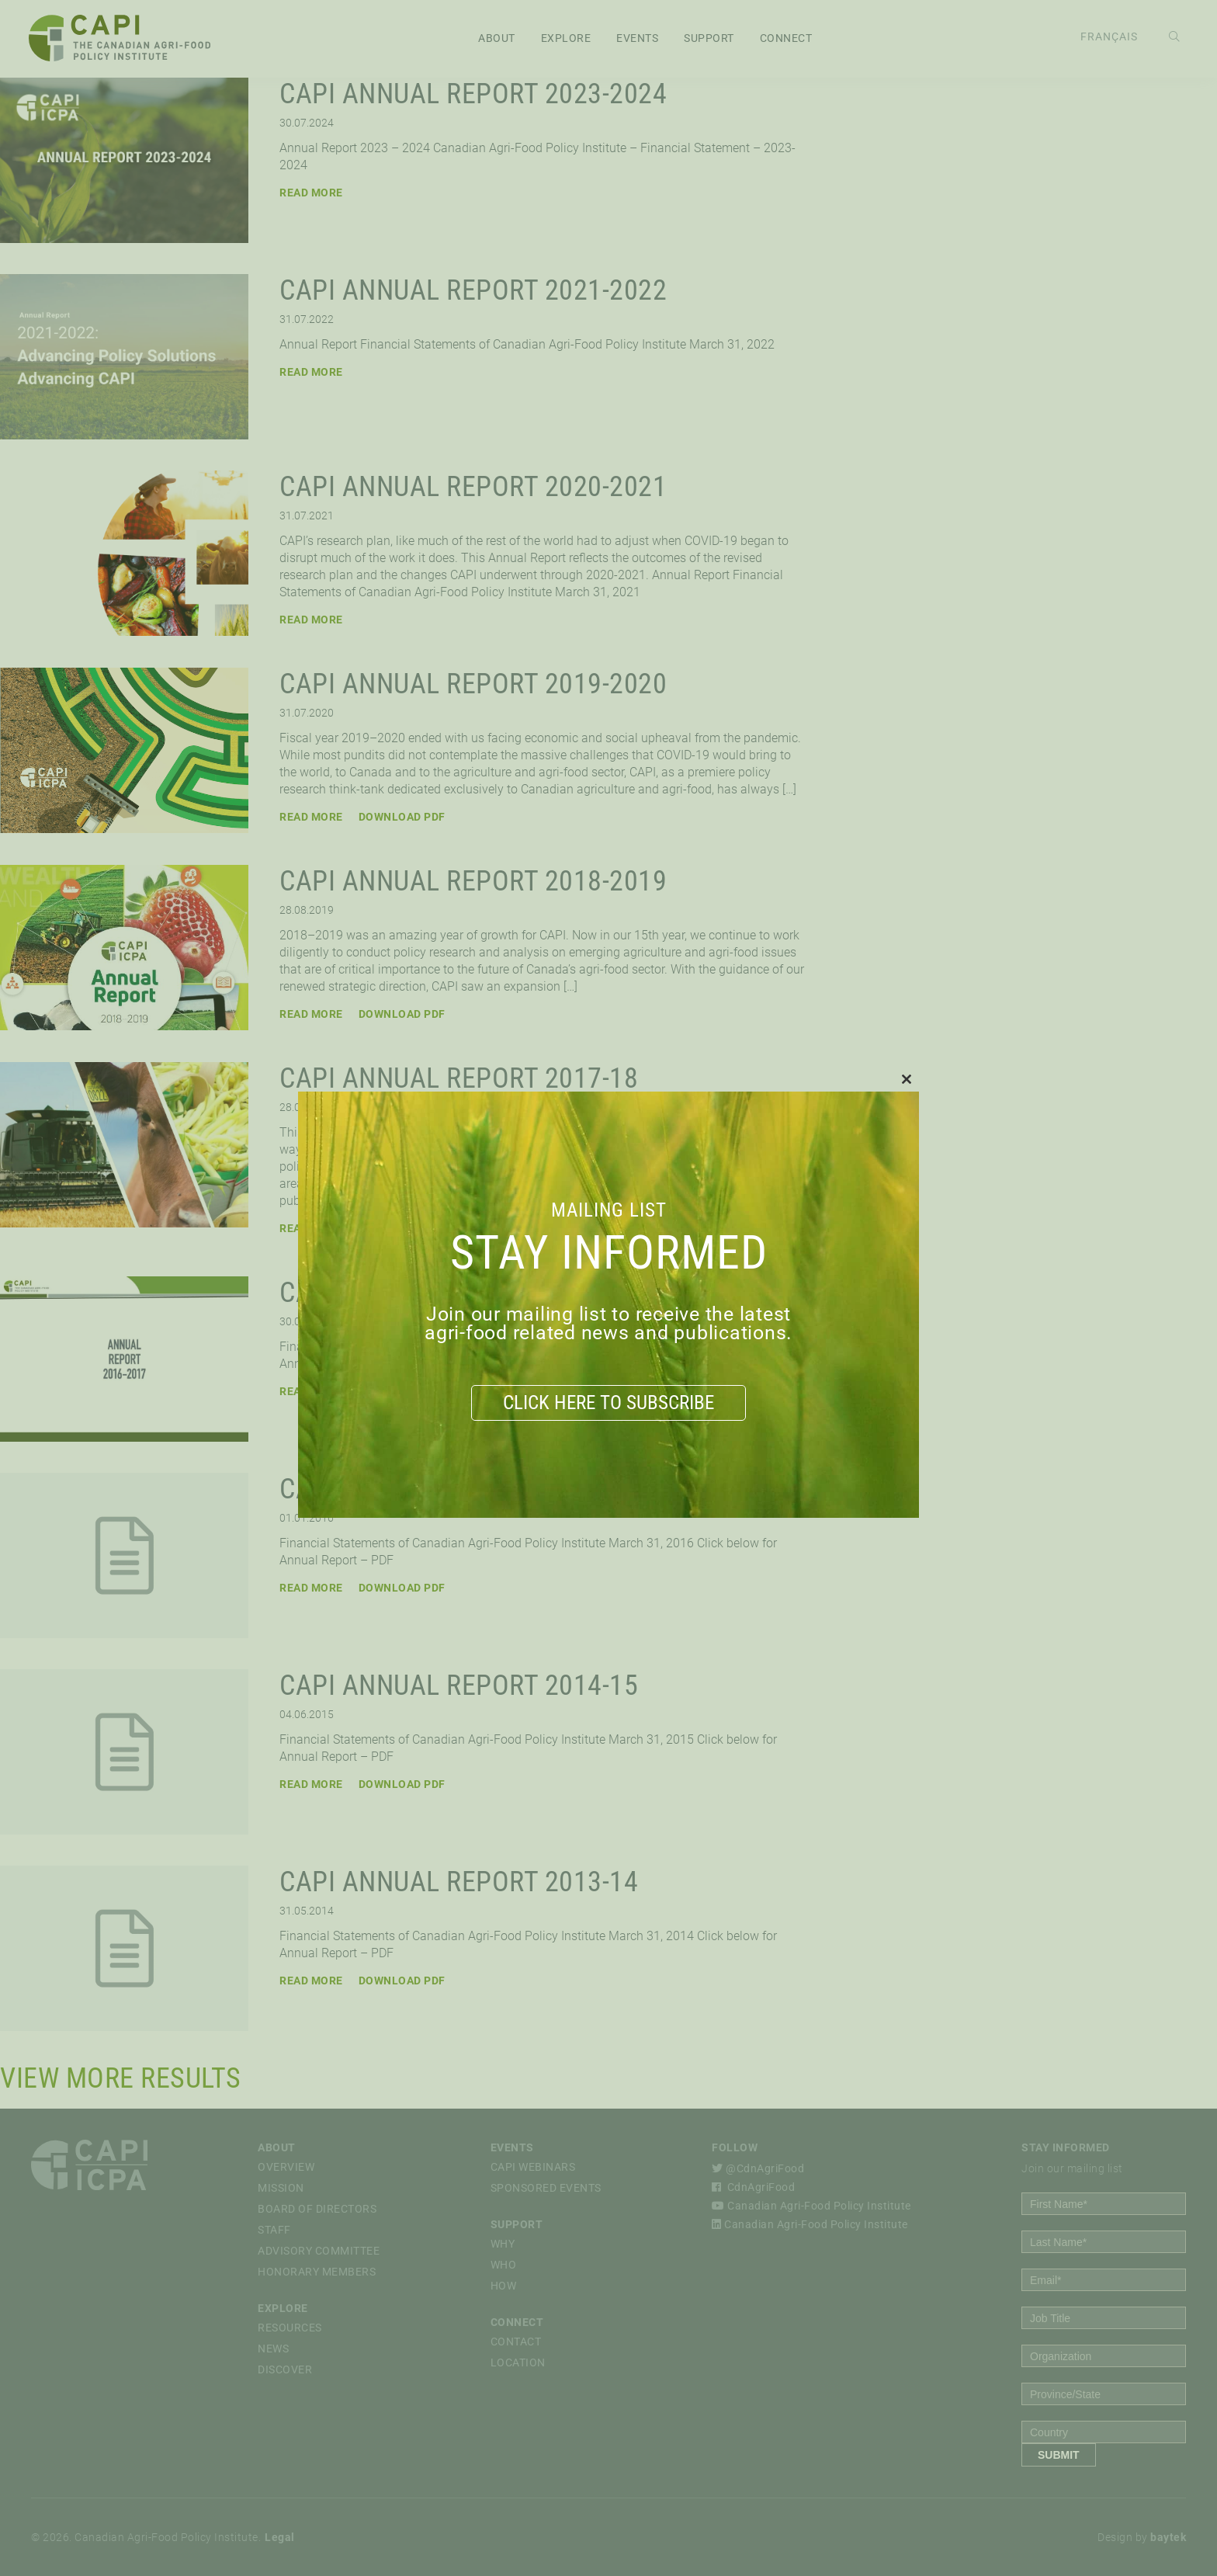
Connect (786, 39)
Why (503, 2244)
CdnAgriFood (753, 2187)
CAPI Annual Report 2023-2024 (473, 94)
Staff (274, 2230)
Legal (280, 2537)
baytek (1168, 2537)
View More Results (120, 2078)
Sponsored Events (546, 2188)
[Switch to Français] (1107, 38)
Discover (285, 2369)
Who (504, 2264)
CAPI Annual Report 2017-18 (458, 1078)
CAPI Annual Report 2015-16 (458, 1489)
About (496, 39)
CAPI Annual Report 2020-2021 (473, 486)
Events (637, 39)
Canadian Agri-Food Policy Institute (811, 2205)
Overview (286, 2167)
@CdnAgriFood (758, 2168)
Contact (516, 2341)
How (504, 2285)
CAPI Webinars (533, 2167)
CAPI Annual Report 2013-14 (458, 1882)
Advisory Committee (319, 2250)
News (273, 2348)
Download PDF (402, 817)
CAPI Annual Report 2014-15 (458, 1685)
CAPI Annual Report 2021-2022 (473, 290)
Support (709, 39)
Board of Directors (317, 2209)
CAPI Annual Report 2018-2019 (473, 881)
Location (518, 2362)
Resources (290, 2327)
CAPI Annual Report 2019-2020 (473, 684)
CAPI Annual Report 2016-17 (458, 1292)
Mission (281, 2188)
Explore (566, 39)
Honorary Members (317, 2271)
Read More (311, 192)
